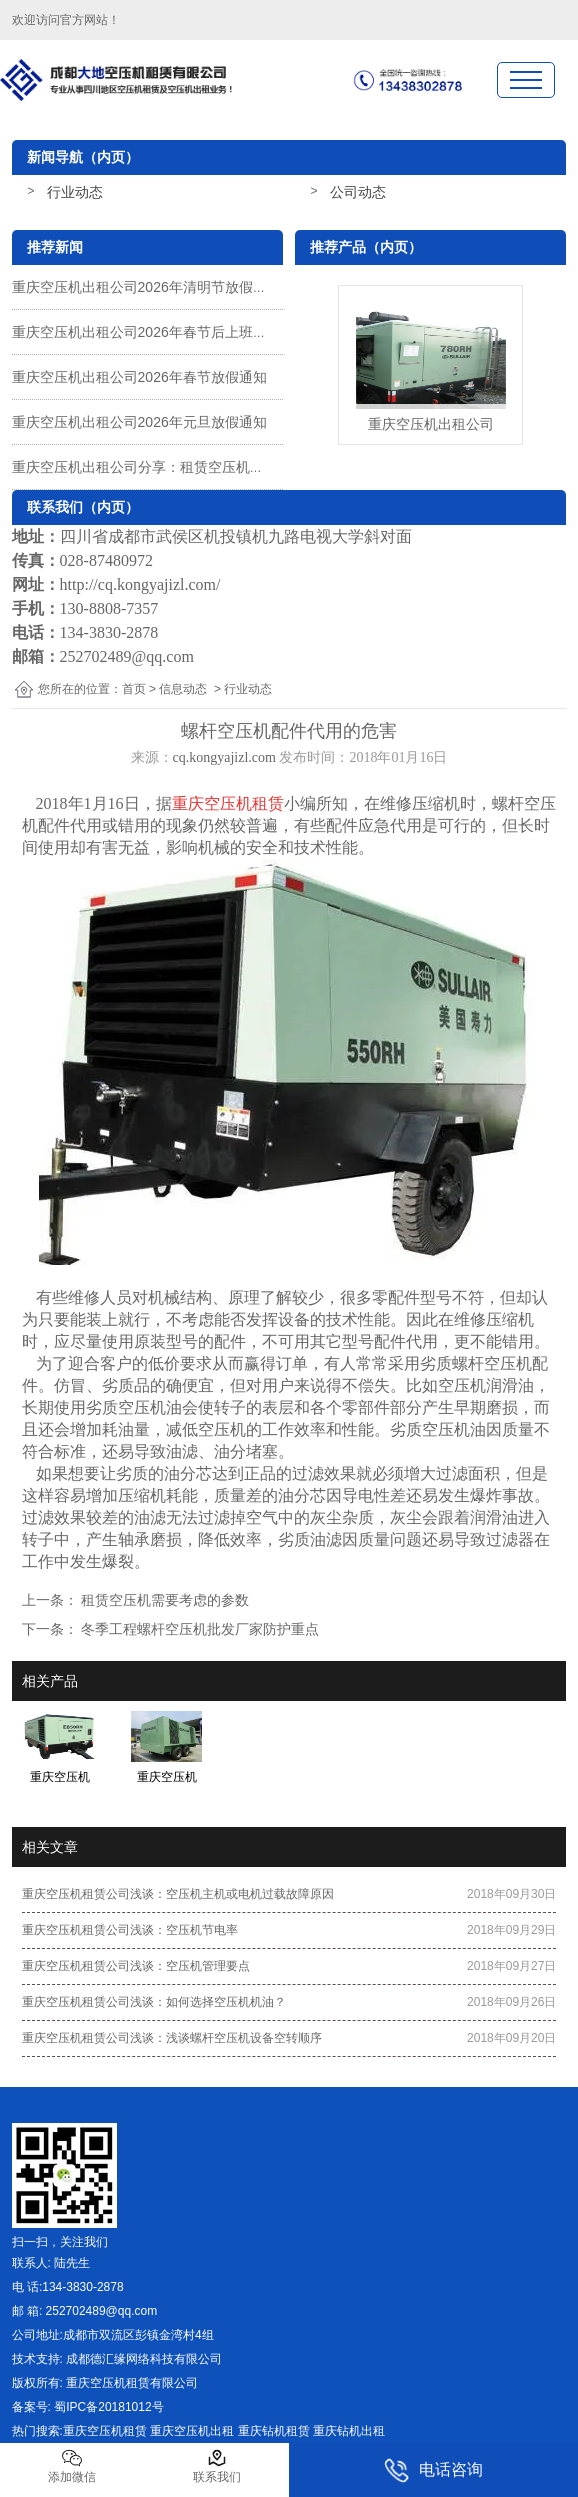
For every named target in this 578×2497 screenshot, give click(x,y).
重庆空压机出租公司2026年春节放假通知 (139, 377)
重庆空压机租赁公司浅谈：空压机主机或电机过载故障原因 (178, 1894)
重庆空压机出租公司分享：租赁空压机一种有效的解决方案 (194, 467)
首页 (134, 689)
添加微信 (72, 2466)
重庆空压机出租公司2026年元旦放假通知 (139, 422)
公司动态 (358, 192)
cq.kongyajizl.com (224, 757)
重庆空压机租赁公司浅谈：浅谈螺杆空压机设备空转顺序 (172, 2038)
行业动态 (75, 192)
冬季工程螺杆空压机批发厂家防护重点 (199, 1629)
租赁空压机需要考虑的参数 (164, 1600)
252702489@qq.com (127, 656)
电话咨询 (433, 2470)
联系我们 (217, 2466)
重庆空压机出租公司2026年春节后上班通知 (146, 332)
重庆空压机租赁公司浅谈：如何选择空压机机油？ (154, 2002)
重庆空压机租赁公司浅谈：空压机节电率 (130, 1930)
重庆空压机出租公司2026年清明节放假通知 (146, 287)
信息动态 (183, 689)
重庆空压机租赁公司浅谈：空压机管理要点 (136, 1966)
